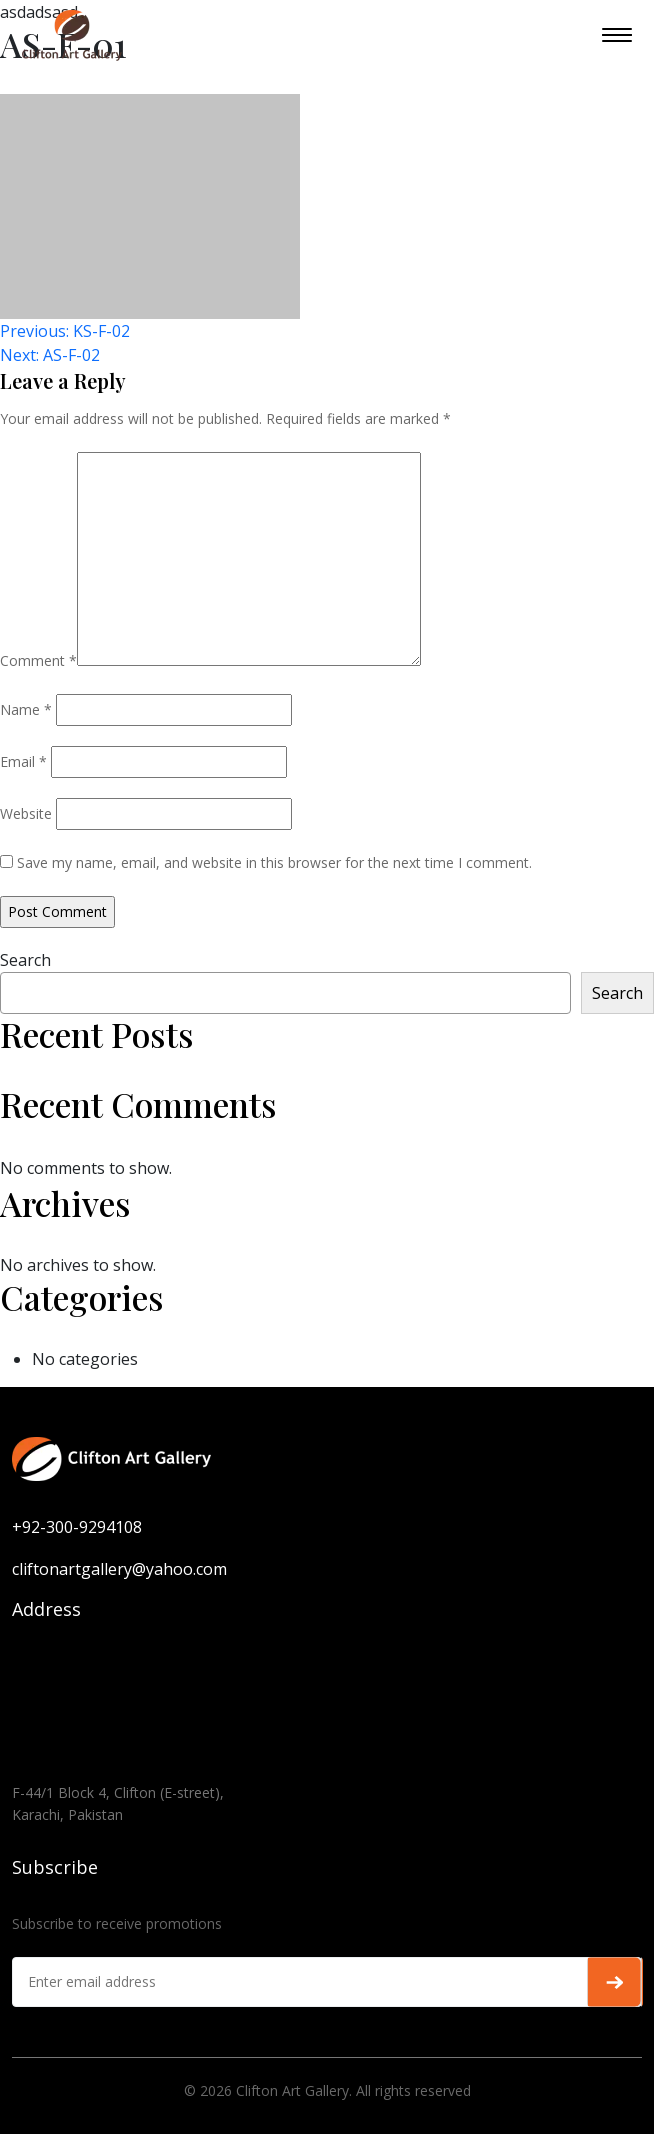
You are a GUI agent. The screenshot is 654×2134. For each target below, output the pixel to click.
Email (23, 761)
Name (26, 709)
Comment (38, 660)
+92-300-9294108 (77, 1527)
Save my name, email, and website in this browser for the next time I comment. (274, 862)
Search (25, 960)
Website (26, 813)
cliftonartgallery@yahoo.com (119, 1569)
